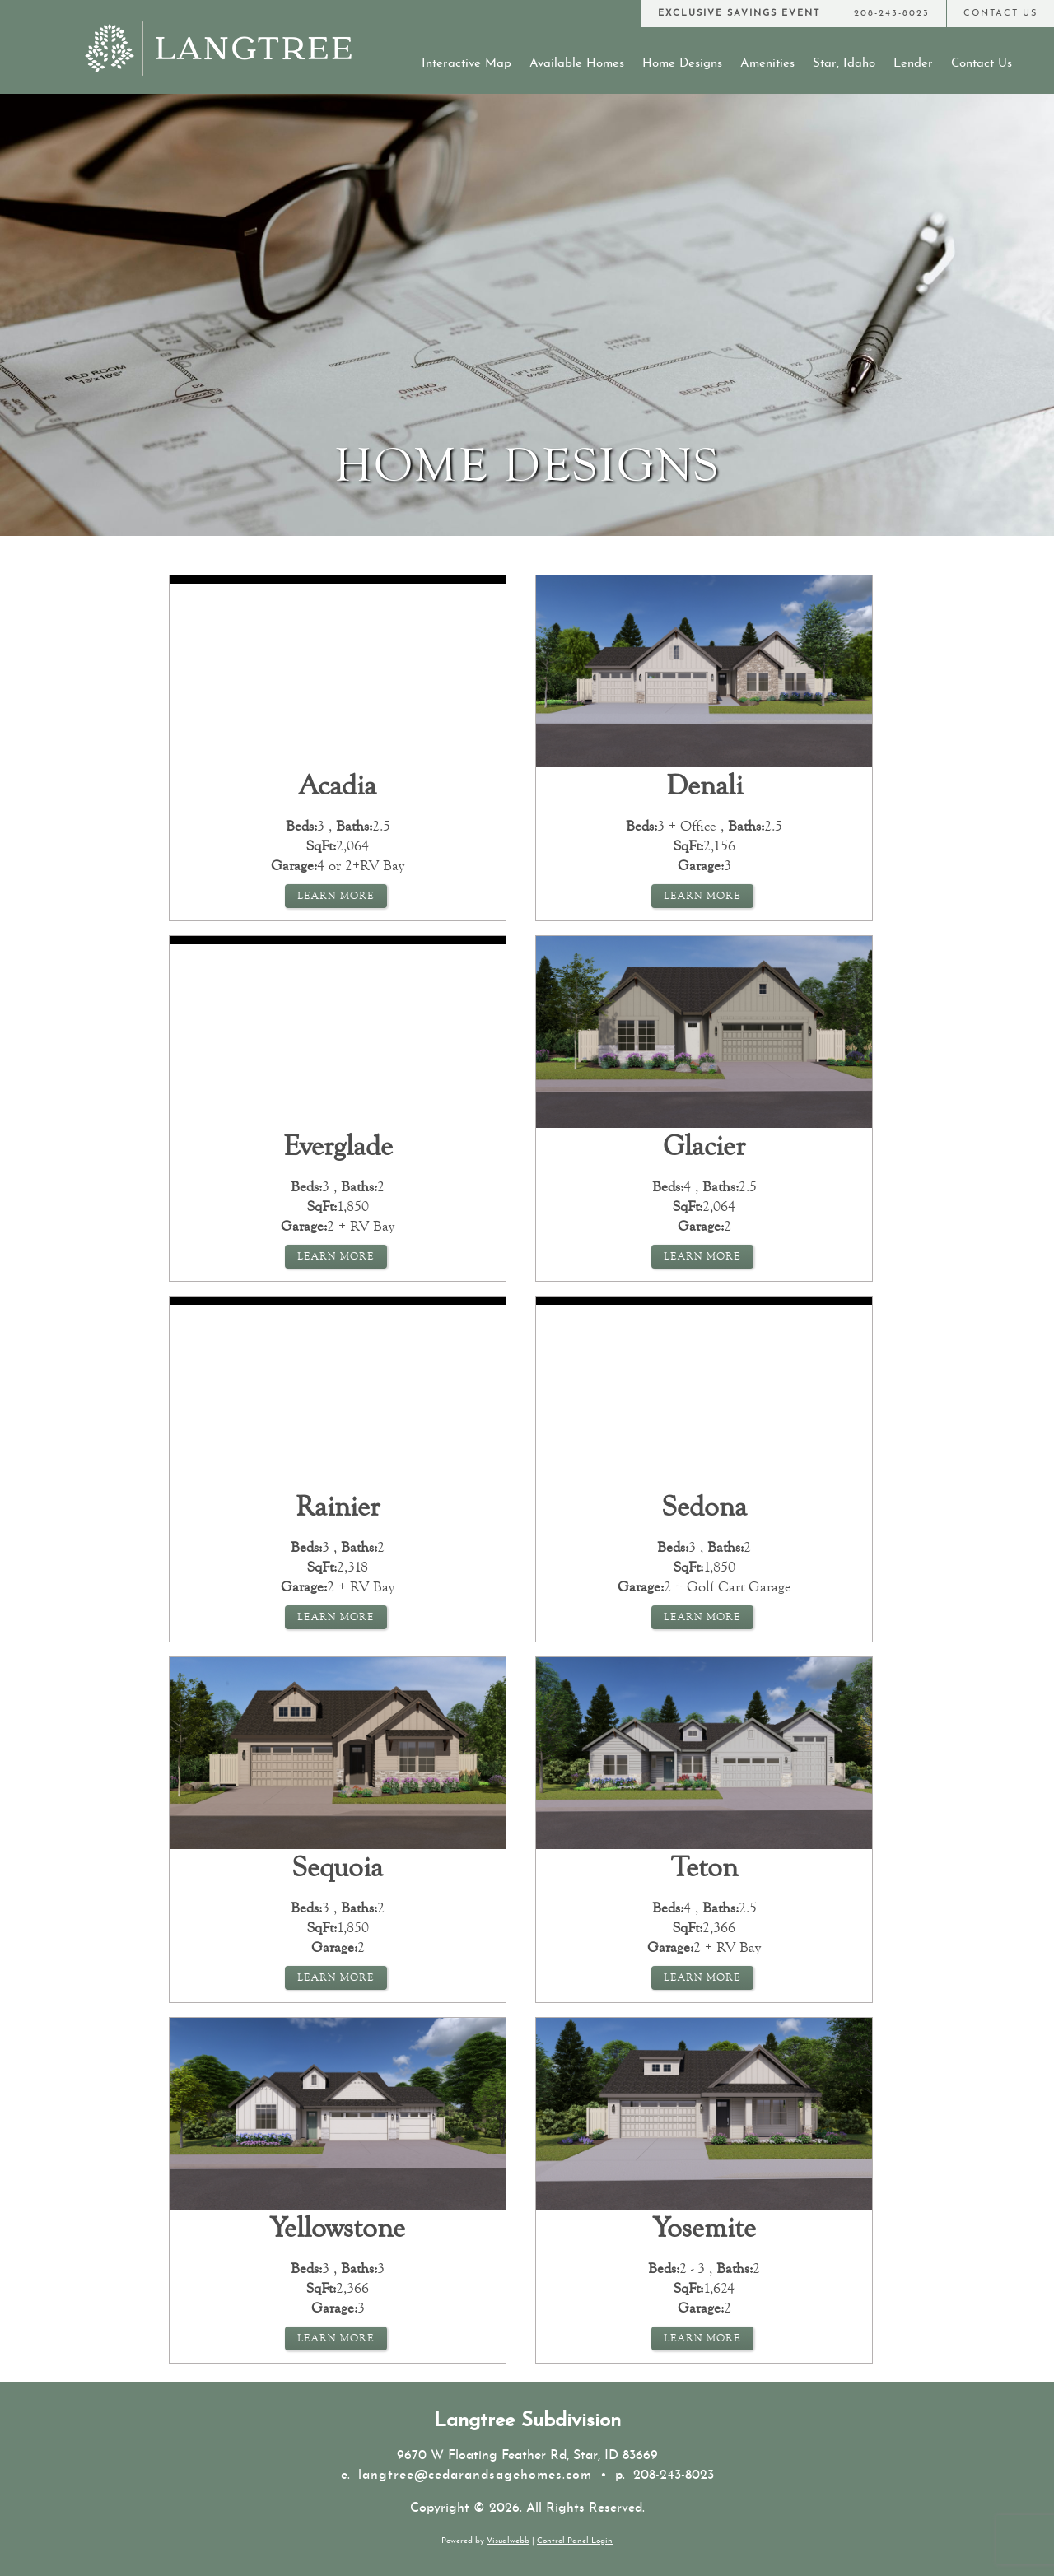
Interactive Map (466, 64)
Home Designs (682, 64)
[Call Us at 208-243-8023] (891, 13)
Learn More (336, 896)
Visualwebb (508, 2541)
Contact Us (981, 64)
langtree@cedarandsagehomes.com (475, 2475)
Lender (913, 64)
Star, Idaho (844, 64)
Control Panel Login (575, 2541)
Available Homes (576, 64)
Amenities (767, 64)
